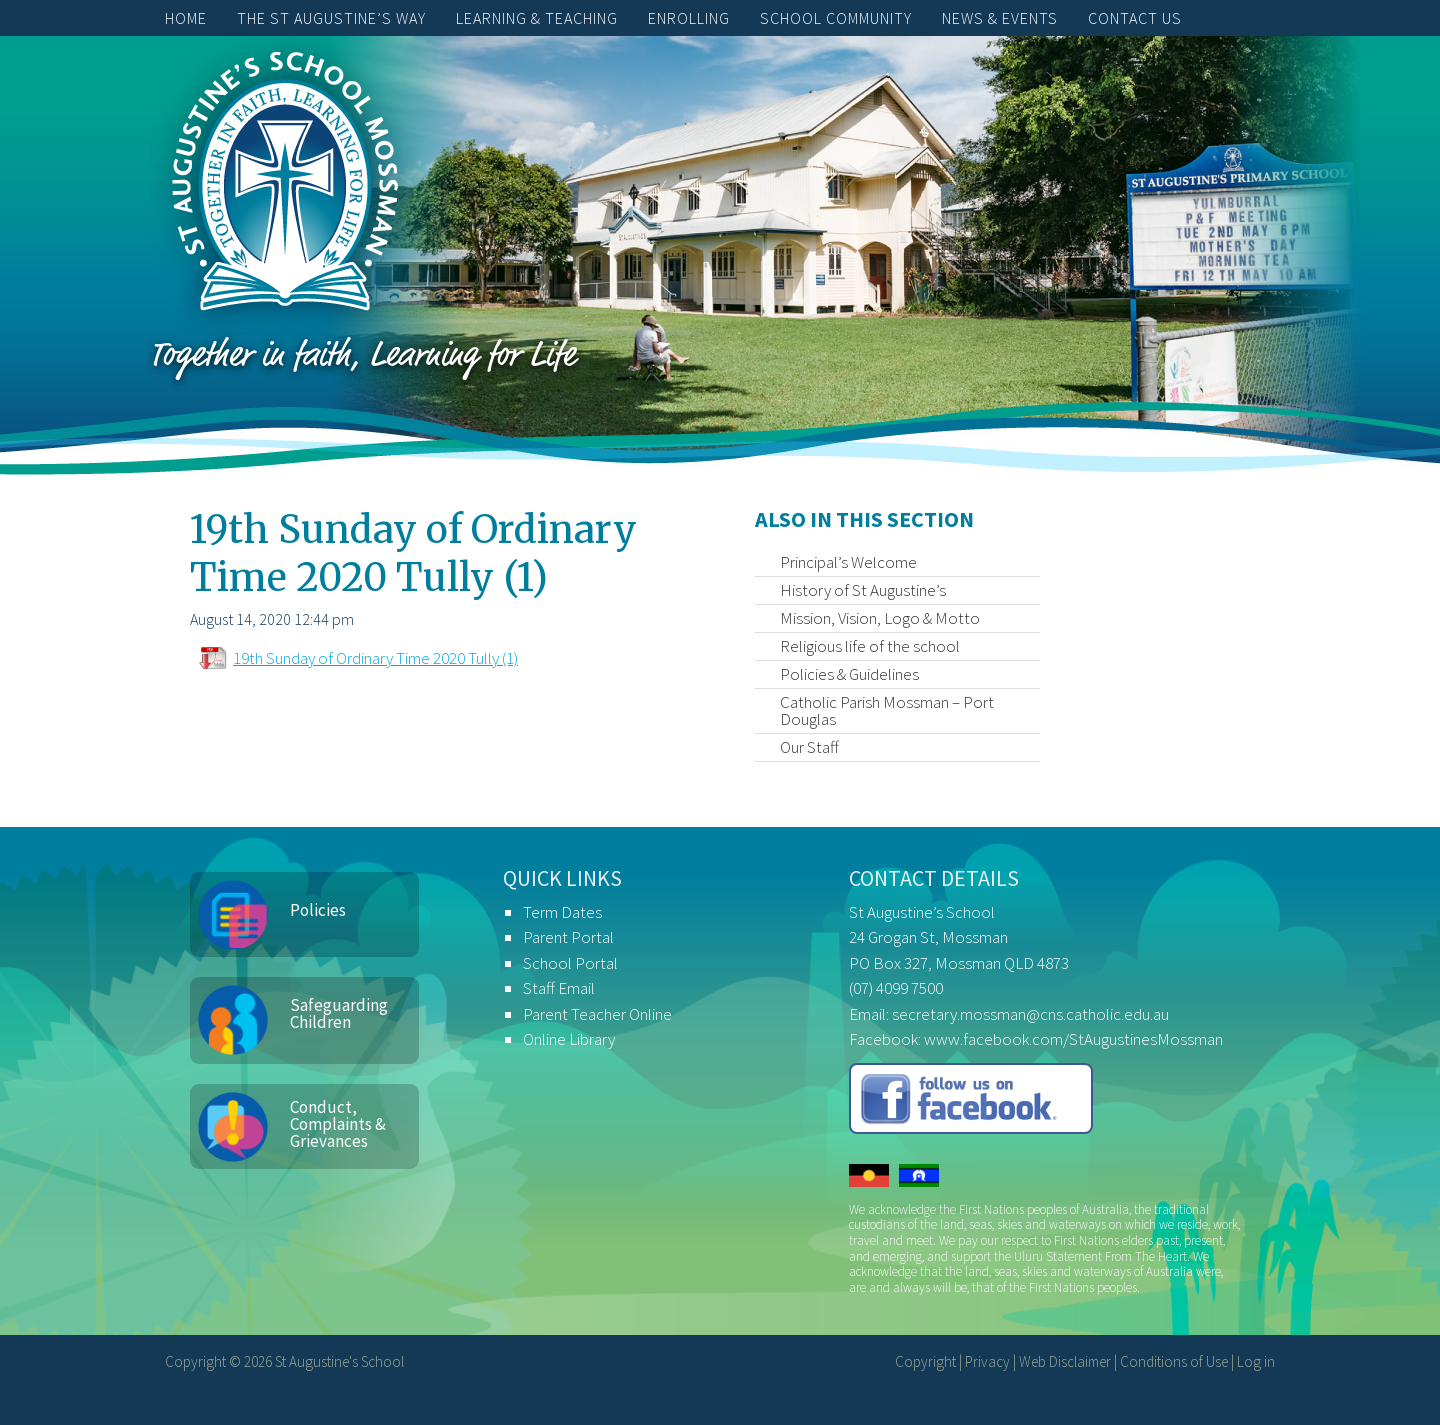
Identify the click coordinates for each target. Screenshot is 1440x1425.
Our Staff (809, 747)
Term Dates (562, 912)
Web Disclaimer (1065, 1361)
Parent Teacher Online (597, 1014)
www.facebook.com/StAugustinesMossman (1073, 1039)
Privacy (987, 1361)
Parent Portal (568, 937)
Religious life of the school (870, 646)
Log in (1256, 1361)
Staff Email (559, 988)
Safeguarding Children (339, 1013)
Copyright (925, 1361)
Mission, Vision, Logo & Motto (880, 618)
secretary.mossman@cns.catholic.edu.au (1030, 1014)
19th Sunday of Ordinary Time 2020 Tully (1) (375, 658)
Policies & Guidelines (849, 674)
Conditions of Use (1174, 1361)
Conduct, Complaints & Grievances (338, 1124)
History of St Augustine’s (863, 590)
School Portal (570, 963)
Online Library (569, 1039)
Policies (318, 910)
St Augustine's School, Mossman (285, 186)
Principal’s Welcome (848, 562)
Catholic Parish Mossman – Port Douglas (887, 710)
